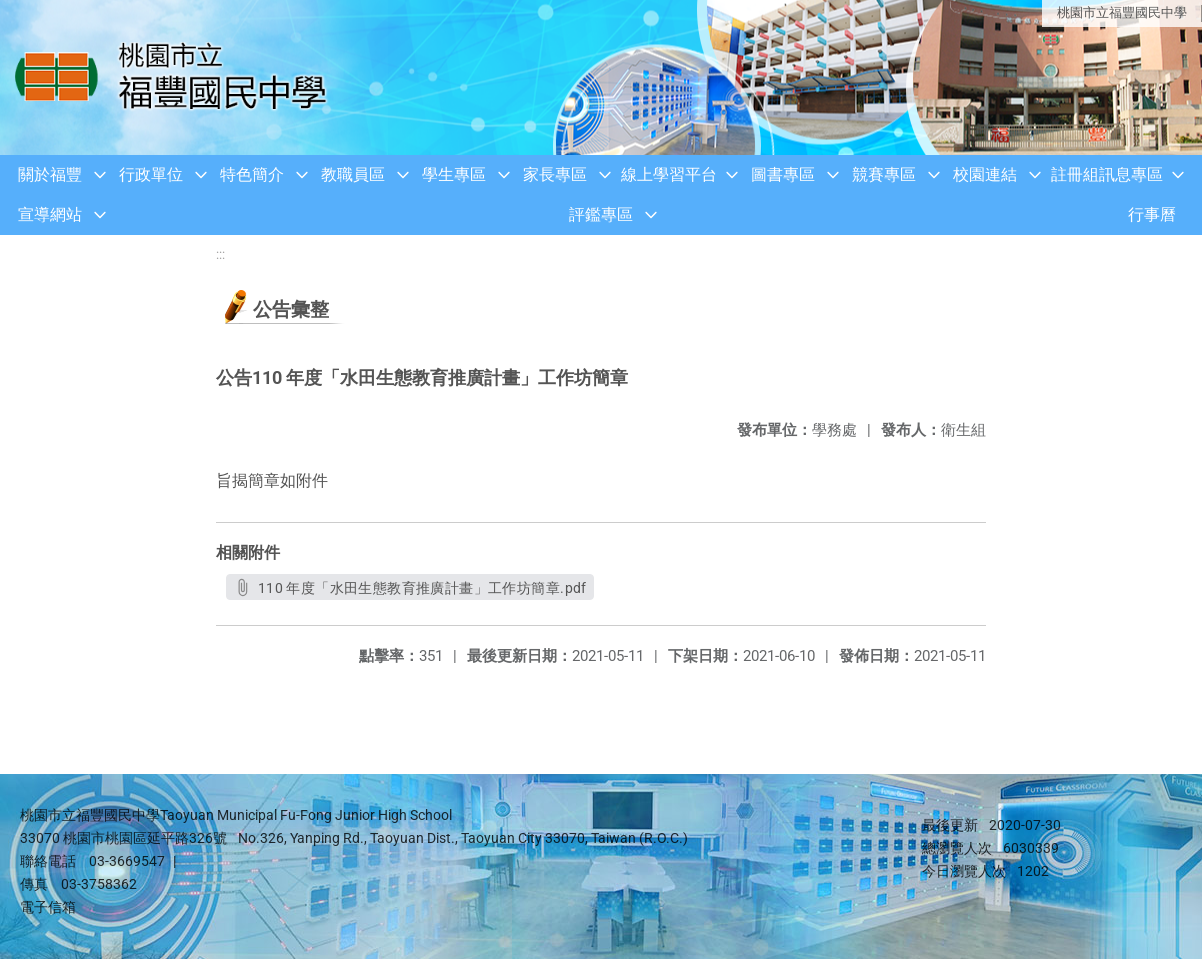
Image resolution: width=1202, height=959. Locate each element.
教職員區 (353, 174)
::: (220, 254)
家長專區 (555, 174)
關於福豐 (50, 174)
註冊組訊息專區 (1107, 174)
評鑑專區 (601, 214)
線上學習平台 (669, 174)
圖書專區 (783, 174)
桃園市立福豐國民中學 (1122, 12)
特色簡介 (252, 174)
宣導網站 (50, 214)
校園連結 (985, 174)
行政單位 (151, 174)
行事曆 (1152, 214)
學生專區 (454, 174)
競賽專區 (884, 174)
